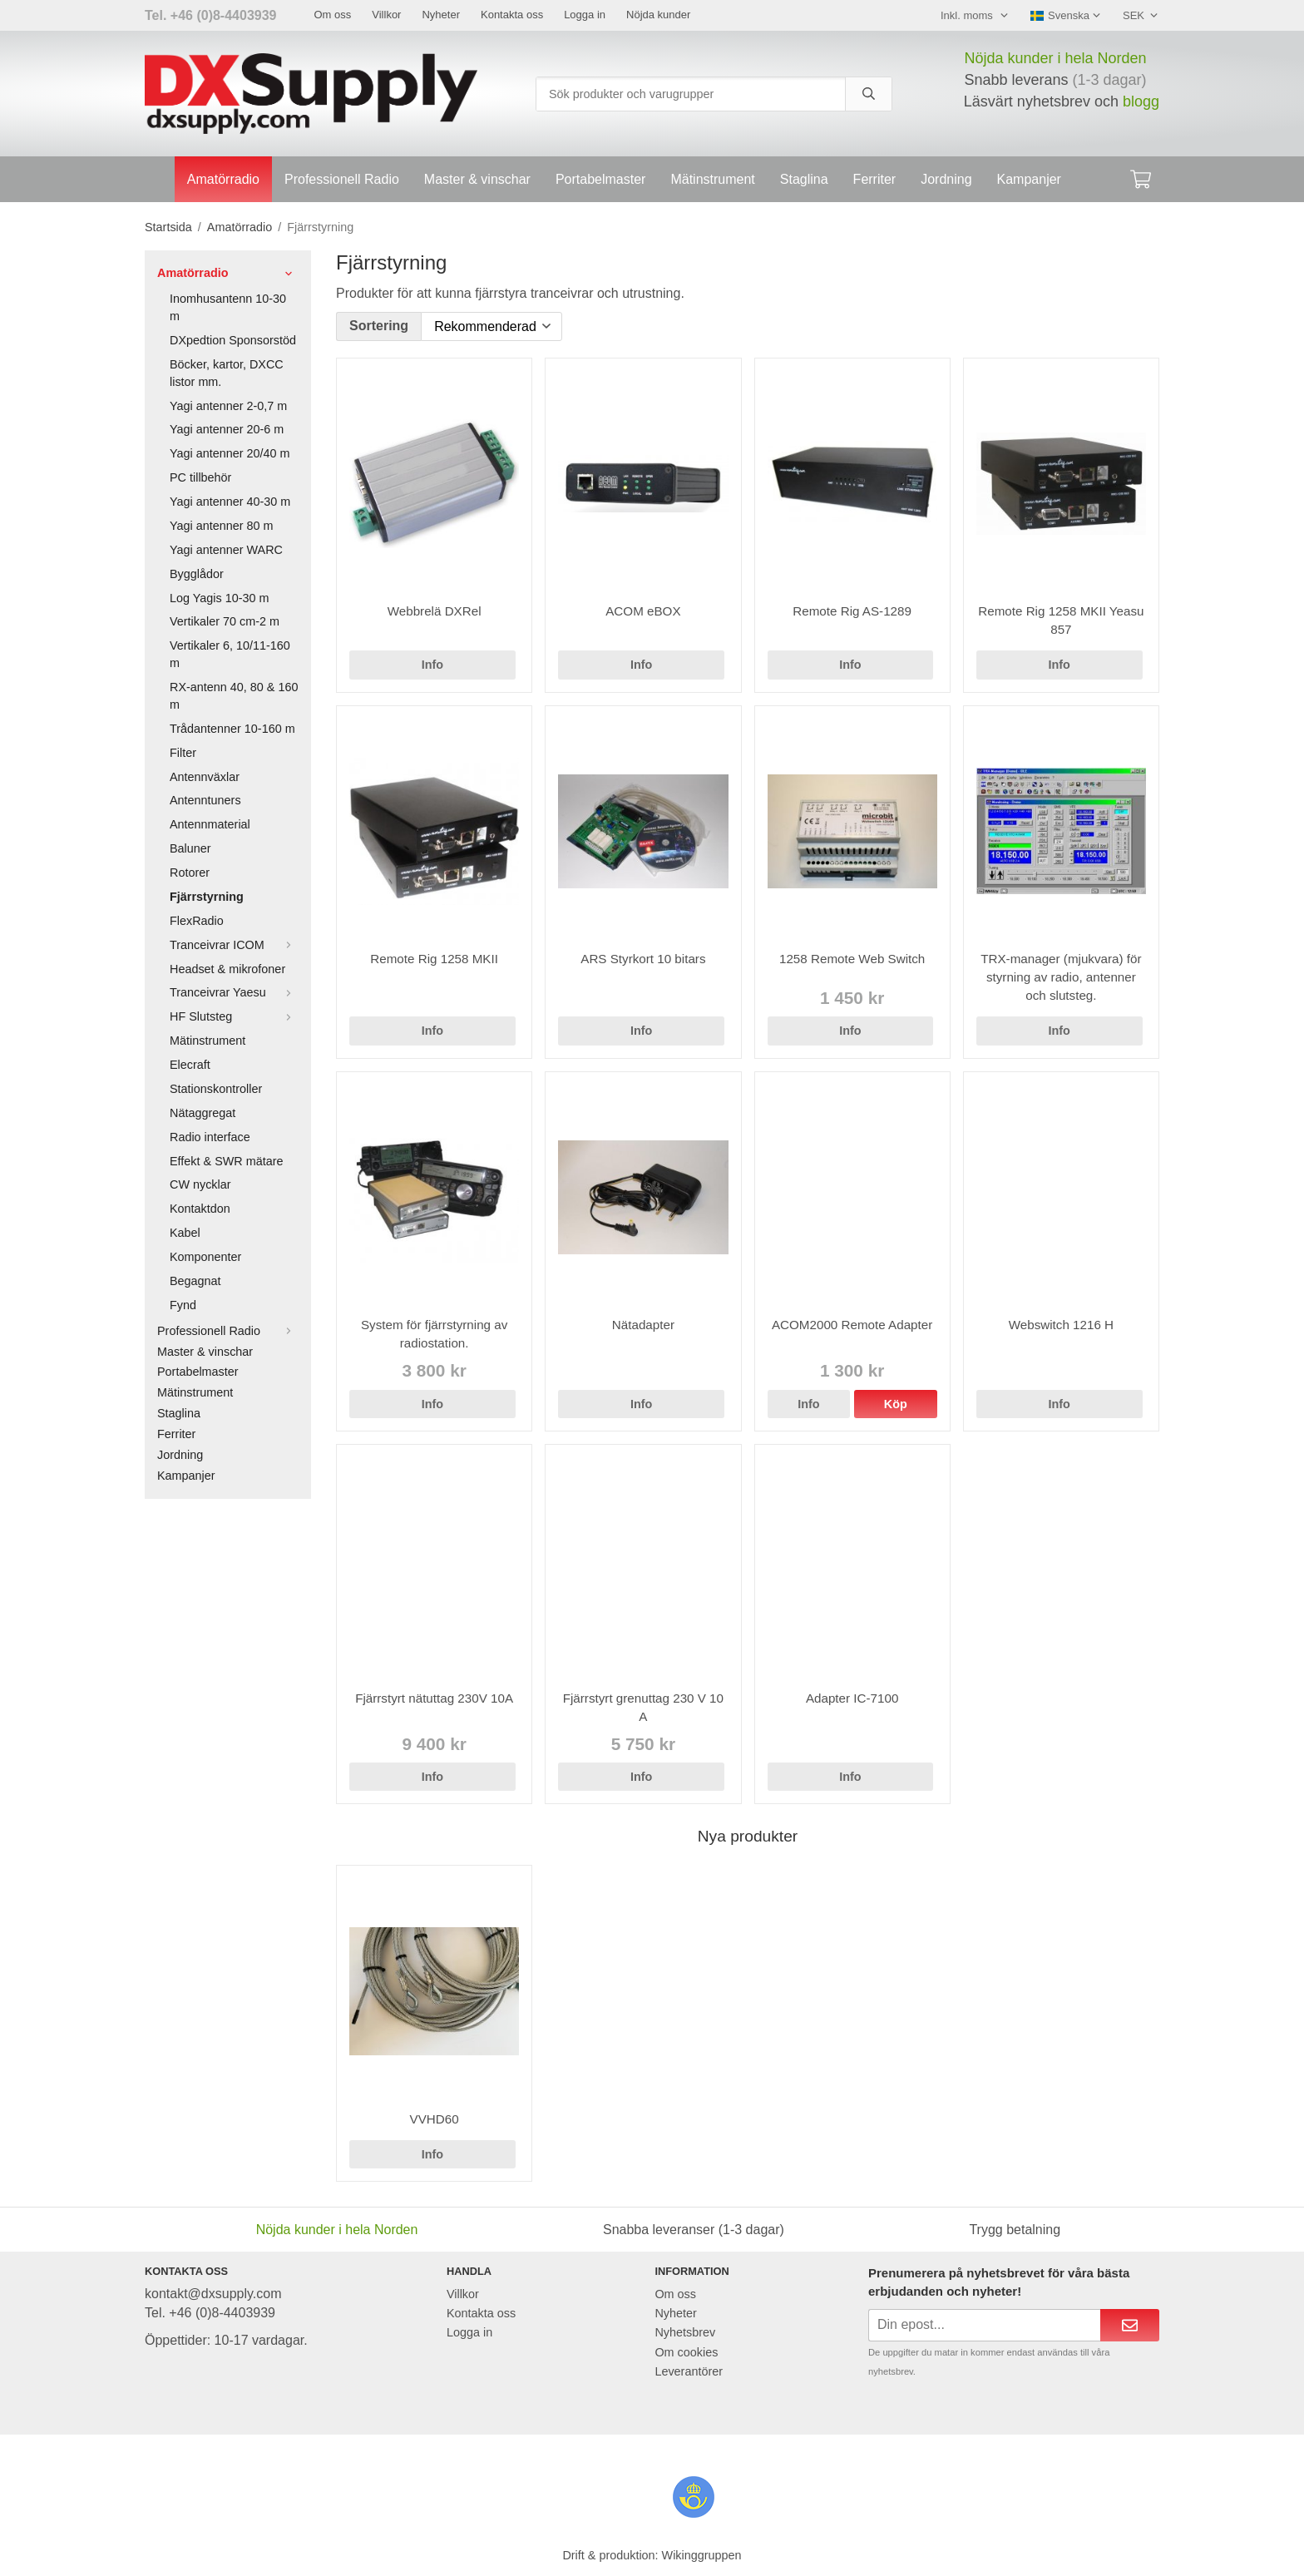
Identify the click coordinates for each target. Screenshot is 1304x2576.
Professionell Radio (341, 179)
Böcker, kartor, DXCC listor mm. (227, 373)
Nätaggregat (202, 1113)
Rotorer (190, 872)
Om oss (332, 14)
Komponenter (205, 1256)
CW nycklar (200, 1184)
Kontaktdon (200, 1208)
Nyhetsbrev (684, 2332)
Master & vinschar (477, 179)
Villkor (386, 14)
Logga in (584, 14)
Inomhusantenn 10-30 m (228, 307)
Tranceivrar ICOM (234, 945)
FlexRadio (197, 920)
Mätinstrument (712, 179)
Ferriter (874, 179)
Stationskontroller (216, 1088)
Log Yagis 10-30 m (219, 598)
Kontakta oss (512, 14)
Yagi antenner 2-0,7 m (228, 406)
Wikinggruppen (702, 2555)
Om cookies (686, 2352)
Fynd (183, 1305)
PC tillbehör (200, 477)
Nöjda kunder (658, 14)
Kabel (185, 1232)
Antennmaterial (210, 824)
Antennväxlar (205, 777)
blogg (1141, 101)
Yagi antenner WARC (226, 549)
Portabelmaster (601, 179)
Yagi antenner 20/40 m (230, 453)
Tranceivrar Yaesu (234, 992)
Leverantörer (688, 2371)
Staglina (804, 179)
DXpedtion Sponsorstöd (233, 340)
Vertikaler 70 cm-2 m (224, 621)
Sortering (378, 326)
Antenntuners (205, 800)
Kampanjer (1029, 179)
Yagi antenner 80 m (222, 525)
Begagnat (195, 1281)
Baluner (190, 848)
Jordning (946, 179)
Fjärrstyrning (207, 896)
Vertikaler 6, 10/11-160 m (230, 654)
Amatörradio (223, 179)
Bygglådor (197, 574)
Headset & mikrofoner (227, 969)
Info (432, 664)
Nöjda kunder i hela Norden (1055, 58)
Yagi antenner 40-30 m (230, 501)
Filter (183, 752)
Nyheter (441, 14)
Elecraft (190, 1064)
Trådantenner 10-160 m (232, 728)
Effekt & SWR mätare (227, 1161)
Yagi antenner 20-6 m (227, 429)
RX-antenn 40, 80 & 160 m (234, 695)
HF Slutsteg (234, 1016)
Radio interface (210, 1137)
